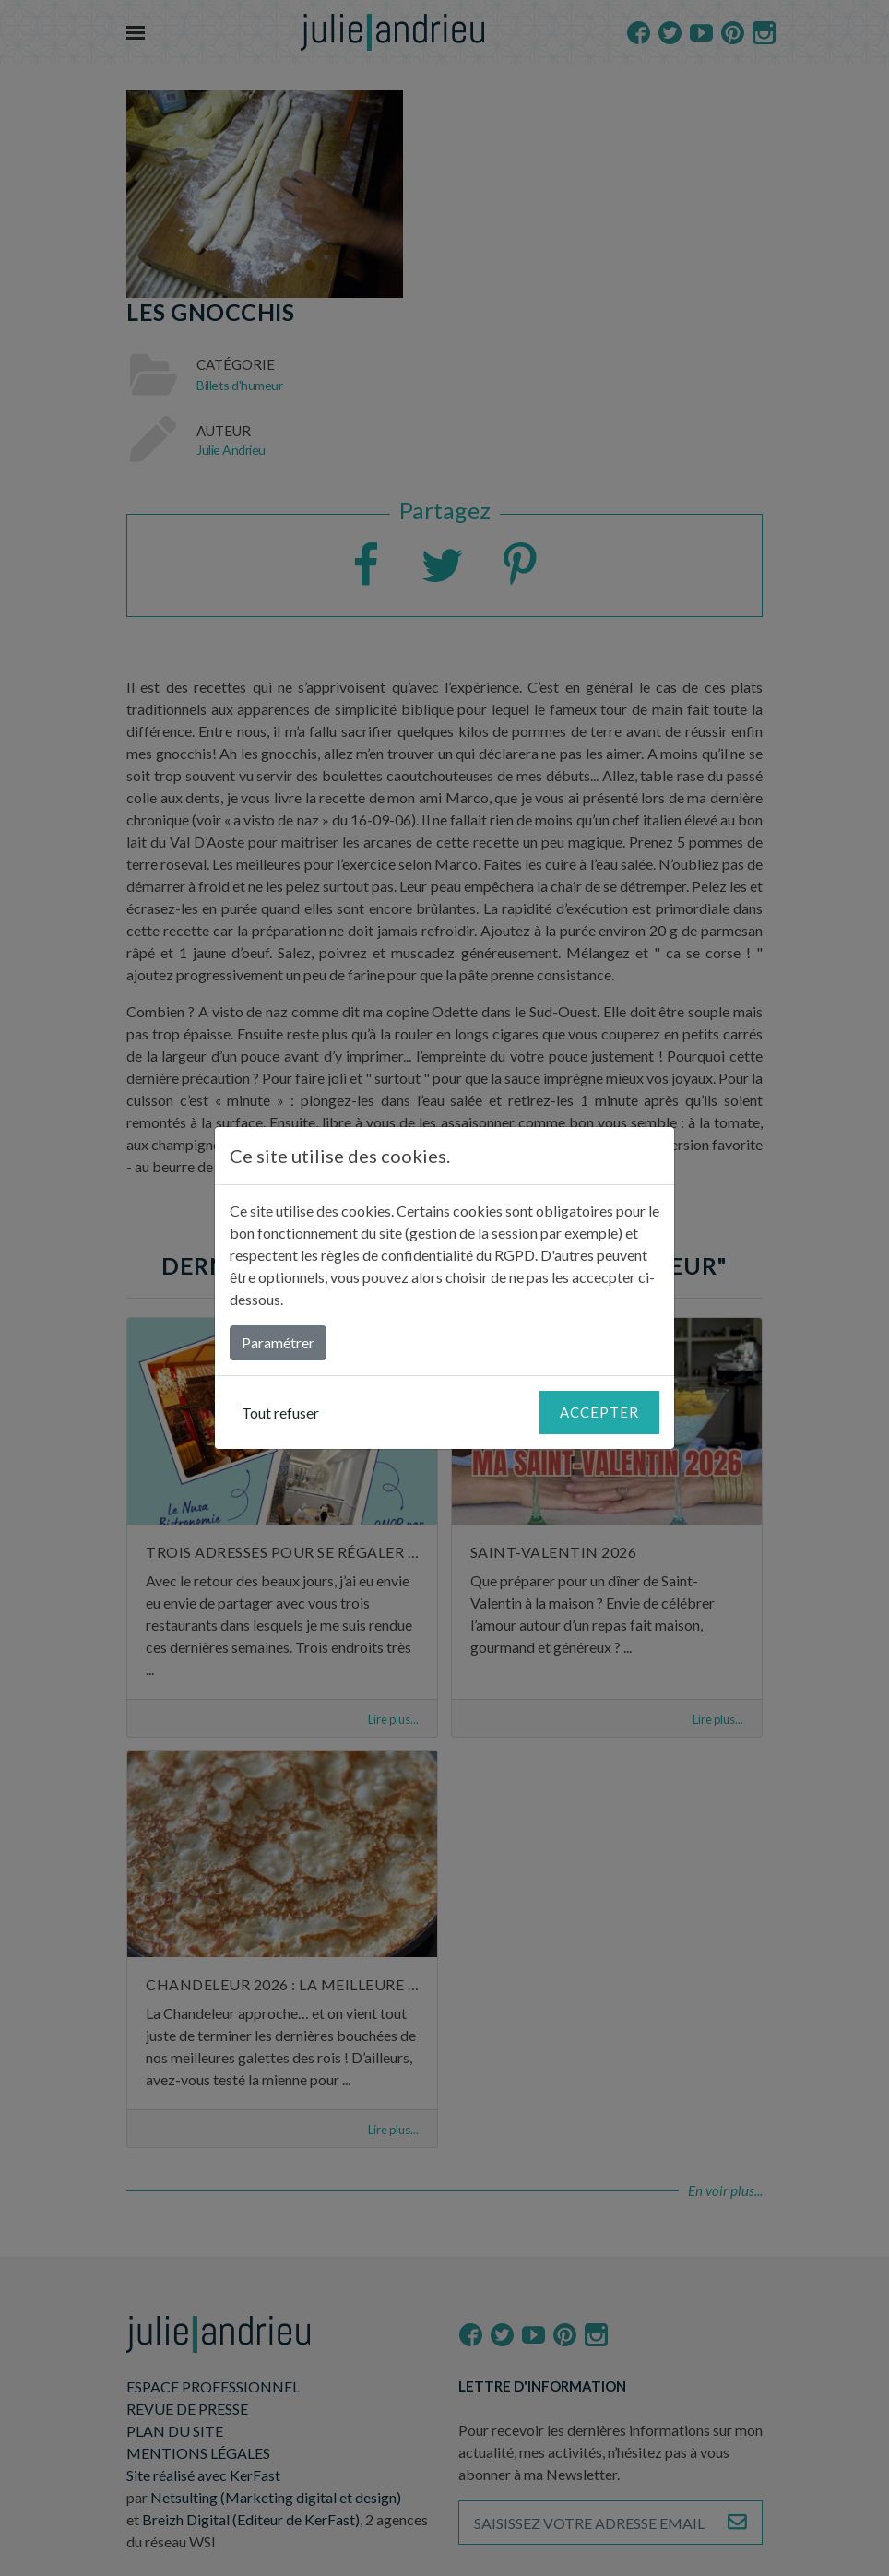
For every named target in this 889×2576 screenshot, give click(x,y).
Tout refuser (280, 1412)
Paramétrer (278, 1342)
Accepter (599, 1412)
